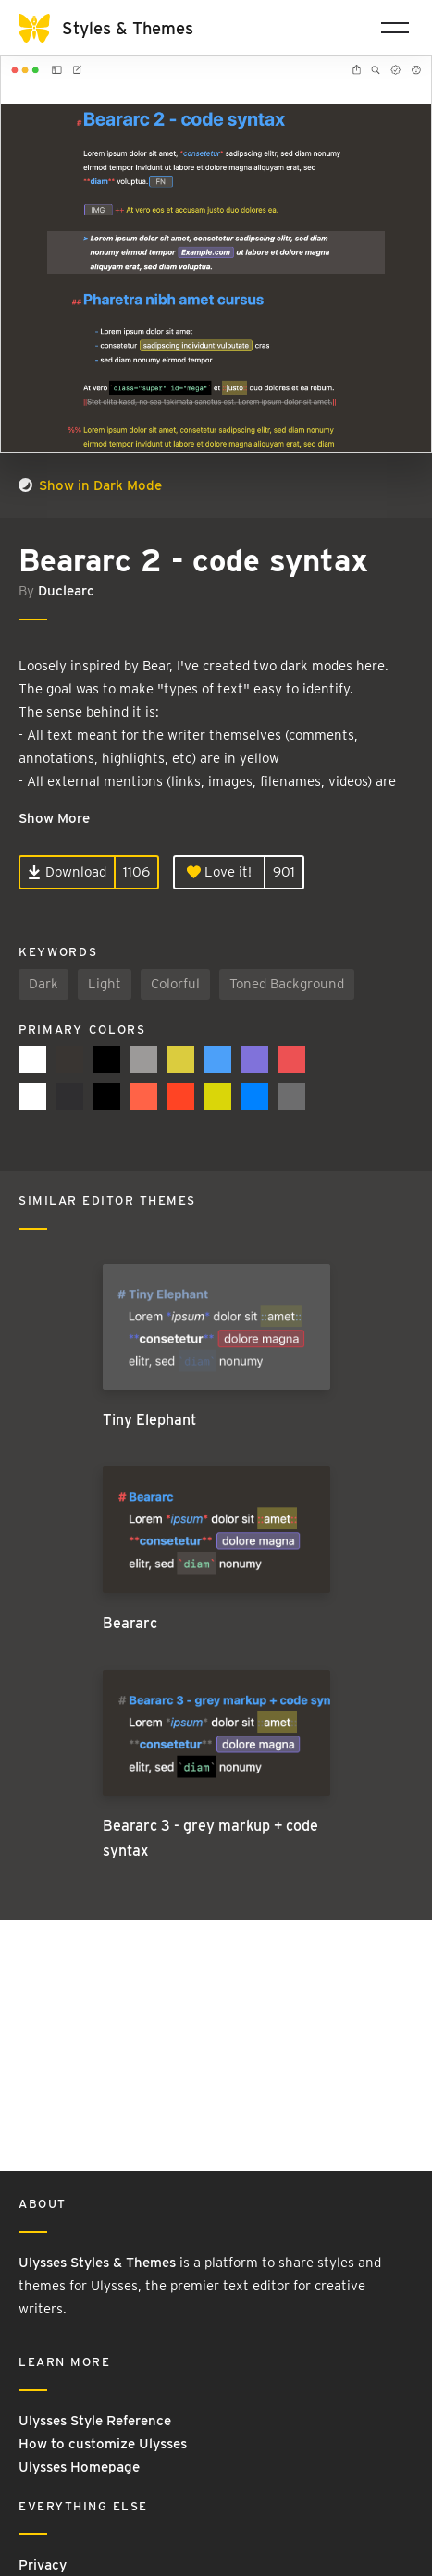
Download (67, 872)
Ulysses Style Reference (95, 2420)
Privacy (43, 2565)
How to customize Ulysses (103, 2443)
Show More (54, 818)
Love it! (219, 872)
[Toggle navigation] (394, 27)
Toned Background (286, 983)
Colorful (175, 983)
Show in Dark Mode (90, 485)
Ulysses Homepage (79, 2467)
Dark (43, 983)
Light (104, 983)
